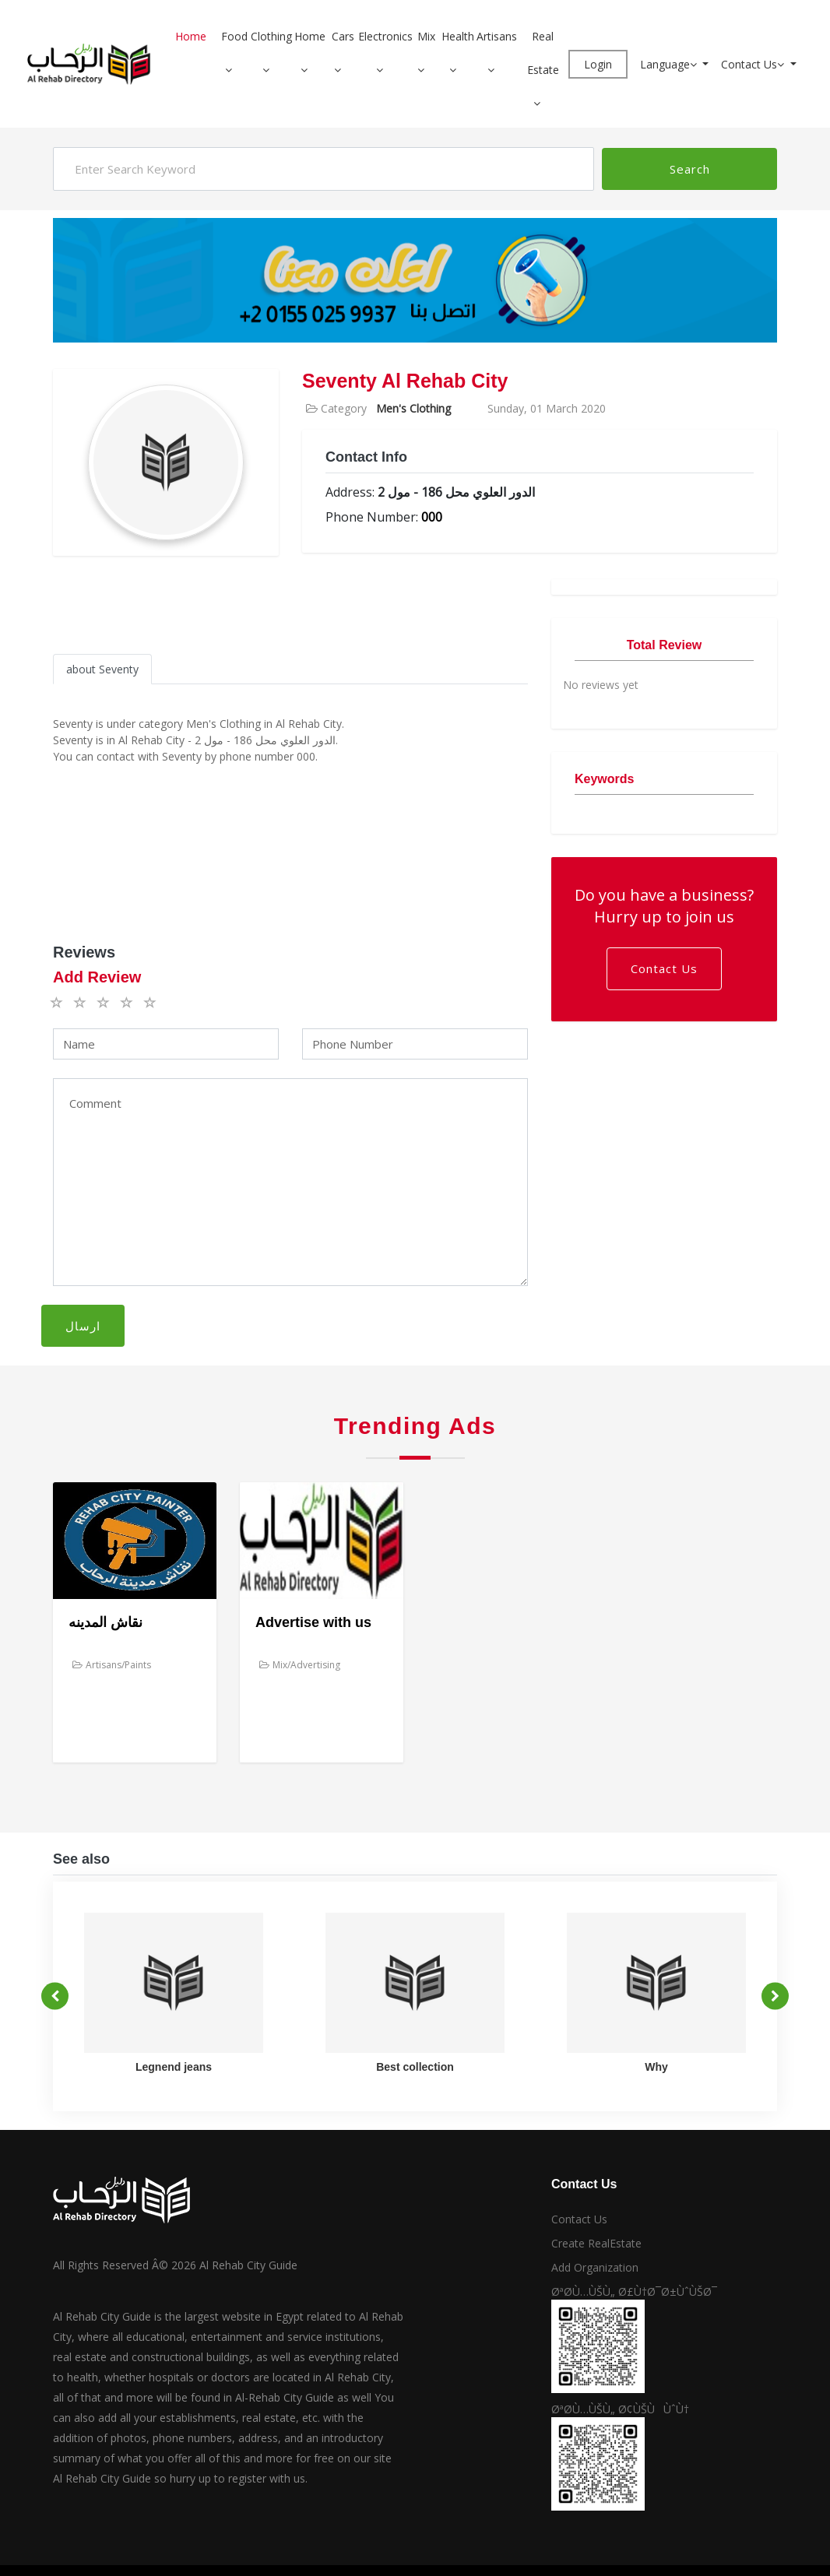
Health (457, 36)
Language (670, 64)
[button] (234, 69)
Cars (343, 36)
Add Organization (594, 2267)
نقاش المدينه (105, 1622)
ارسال (82, 1326)
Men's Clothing (413, 408)
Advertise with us (313, 1622)
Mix (426, 36)
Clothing (271, 36)
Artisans (497, 36)
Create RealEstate (596, 2243)
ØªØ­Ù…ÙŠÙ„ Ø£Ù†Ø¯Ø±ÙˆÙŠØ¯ (634, 2291)
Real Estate (543, 53)
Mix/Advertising (299, 1664)
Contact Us (754, 64)
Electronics (385, 36)
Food (234, 36)
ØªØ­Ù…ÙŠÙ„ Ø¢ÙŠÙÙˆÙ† (620, 2409)
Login (598, 64)
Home (190, 36)
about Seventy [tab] (102, 669)
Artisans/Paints (111, 1664)
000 (431, 516)
